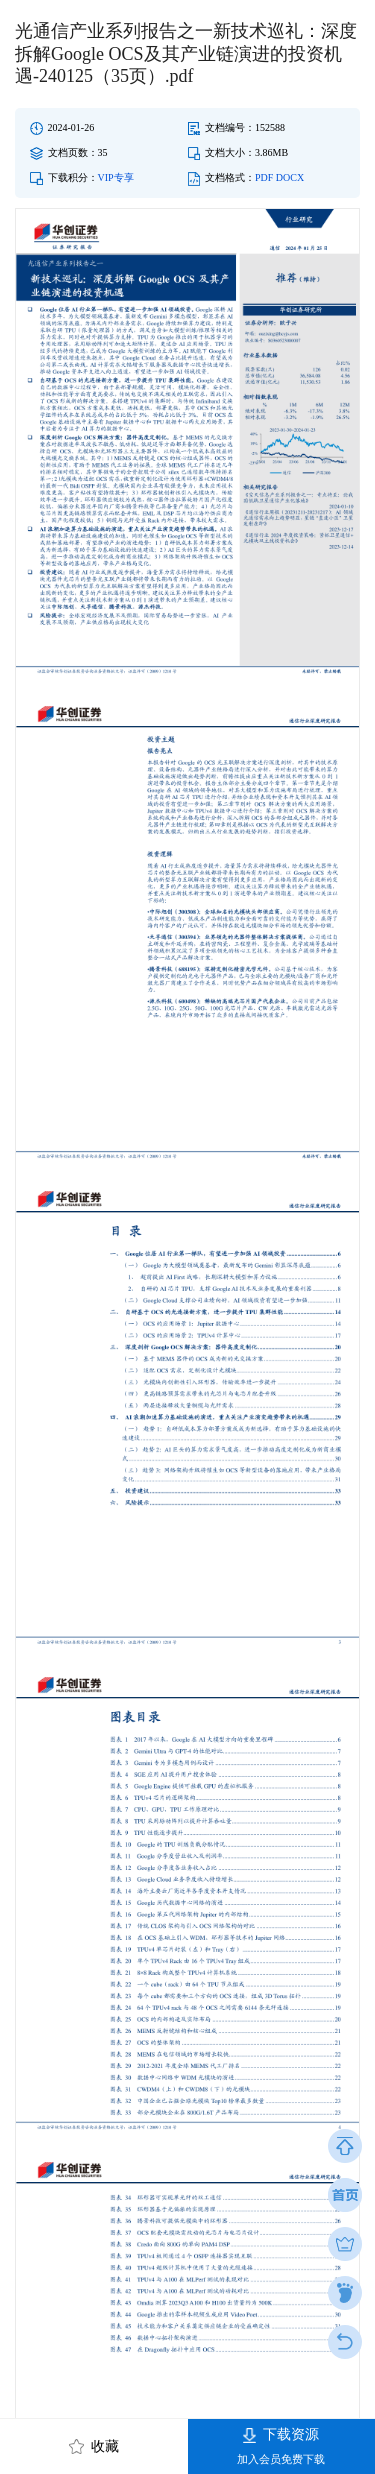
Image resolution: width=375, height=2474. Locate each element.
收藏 (94, 2446)
